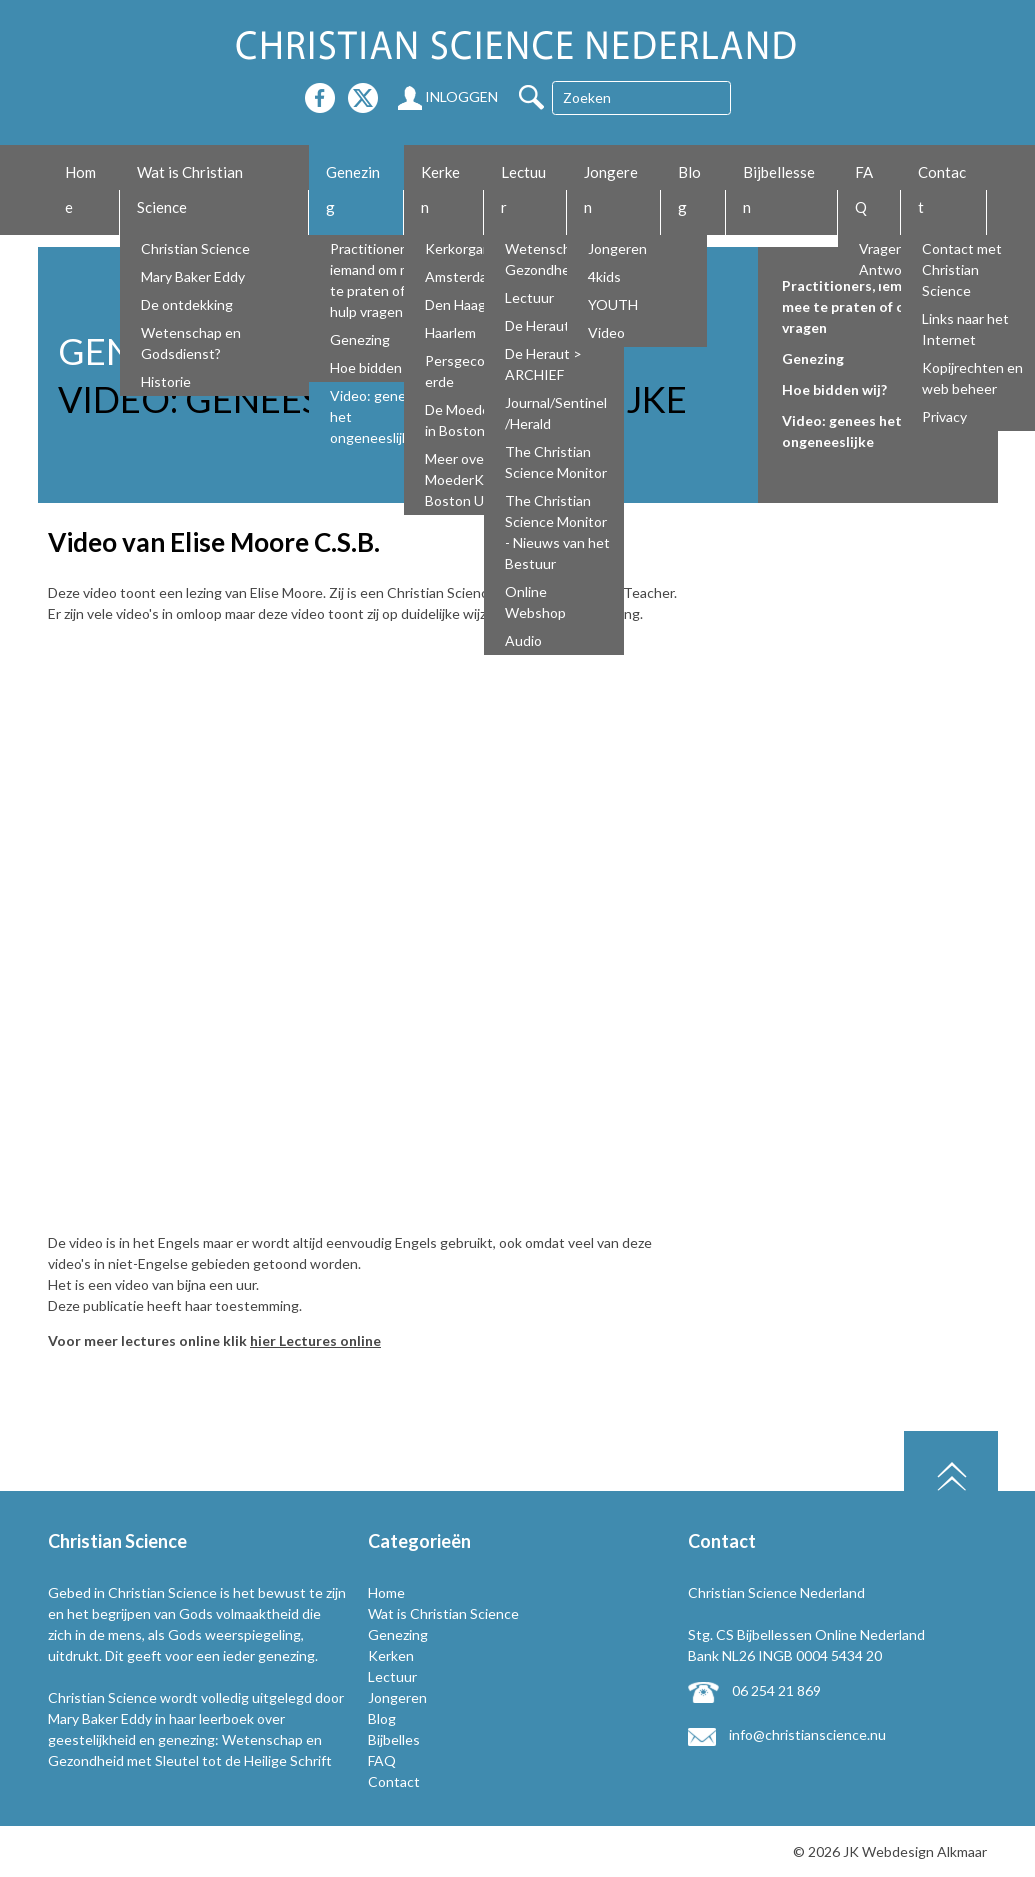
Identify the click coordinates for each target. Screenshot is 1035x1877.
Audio (523, 640)
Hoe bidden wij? (379, 367)
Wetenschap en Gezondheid (555, 259)
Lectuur (523, 189)
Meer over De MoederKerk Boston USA (467, 479)
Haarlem (450, 332)
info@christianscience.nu (787, 1734)
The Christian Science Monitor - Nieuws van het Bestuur (557, 532)
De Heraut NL (547, 325)
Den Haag (455, 304)
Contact (942, 189)
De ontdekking (187, 304)
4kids (604, 276)
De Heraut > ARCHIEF (543, 364)
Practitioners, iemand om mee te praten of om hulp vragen (378, 280)
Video (606, 332)
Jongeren (611, 189)
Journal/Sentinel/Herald (556, 413)
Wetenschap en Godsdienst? (191, 343)
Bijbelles (394, 1739)
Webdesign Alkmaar (924, 1851)
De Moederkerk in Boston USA (473, 420)
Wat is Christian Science (190, 189)
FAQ (864, 189)
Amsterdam (461, 276)
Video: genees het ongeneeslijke (375, 416)
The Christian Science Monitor (556, 462)
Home (80, 189)
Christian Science (195, 248)
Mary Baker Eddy (193, 276)
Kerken (440, 189)
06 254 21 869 (754, 1690)
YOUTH (613, 304)
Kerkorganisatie (475, 248)
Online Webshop (535, 602)
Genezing (353, 189)
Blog (689, 189)
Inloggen (448, 96)
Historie (166, 381)
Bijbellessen (779, 189)
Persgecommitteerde (477, 371)
